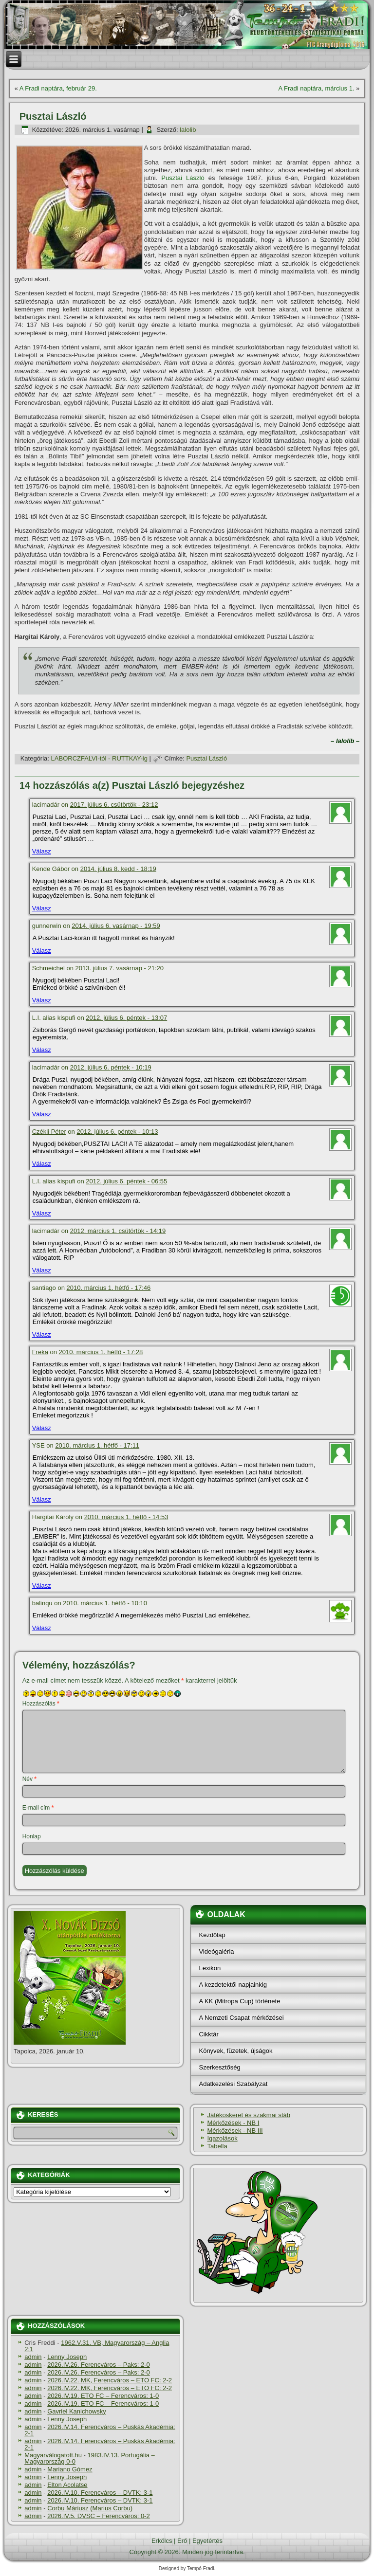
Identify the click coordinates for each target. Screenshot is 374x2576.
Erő (182, 2540)
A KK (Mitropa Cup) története (239, 2001)
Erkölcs (161, 2540)
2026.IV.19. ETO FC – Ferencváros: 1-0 (103, 2395)
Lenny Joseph (67, 2356)
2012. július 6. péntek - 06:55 (126, 1181)
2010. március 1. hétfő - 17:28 (101, 1352)
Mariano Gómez (69, 2469)
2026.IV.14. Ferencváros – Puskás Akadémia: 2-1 (99, 2430)
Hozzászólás (40, 1703)
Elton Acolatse (67, 2484)
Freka (40, 1352)
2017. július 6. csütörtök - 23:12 (114, 804)
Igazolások (222, 2138)
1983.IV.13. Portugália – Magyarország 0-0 (89, 2458)
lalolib (188, 129)
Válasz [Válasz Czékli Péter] (41, 1163)
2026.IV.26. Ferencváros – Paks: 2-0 (98, 2364)
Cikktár (208, 2034)
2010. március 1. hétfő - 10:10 (105, 1603)
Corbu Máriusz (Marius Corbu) (89, 2508)
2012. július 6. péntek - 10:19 (110, 1067)
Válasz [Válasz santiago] (41, 1334)
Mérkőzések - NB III (234, 2130)
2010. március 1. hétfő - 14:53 (126, 1517)
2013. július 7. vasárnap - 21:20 (119, 968)
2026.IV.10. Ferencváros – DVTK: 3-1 (99, 2492)
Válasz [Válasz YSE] (41, 1499)
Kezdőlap (212, 1935)
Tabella (217, 2146)
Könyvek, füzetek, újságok (235, 2050)
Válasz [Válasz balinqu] (41, 1628)
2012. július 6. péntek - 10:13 (117, 1131)
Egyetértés (207, 2540)
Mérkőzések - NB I (233, 2122)
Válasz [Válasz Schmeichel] (41, 1000)
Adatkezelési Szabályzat (233, 2083)
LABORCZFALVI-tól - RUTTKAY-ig (99, 758)
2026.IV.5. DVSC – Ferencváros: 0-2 (98, 2516)
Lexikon (210, 1968)
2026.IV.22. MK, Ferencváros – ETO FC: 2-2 (109, 2380)
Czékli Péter (49, 1131)
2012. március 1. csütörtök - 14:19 (118, 1230)
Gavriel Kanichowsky (76, 2411)
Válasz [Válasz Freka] (41, 1428)
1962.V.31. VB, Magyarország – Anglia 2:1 (96, 2346)
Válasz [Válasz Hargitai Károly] (41, 1585)
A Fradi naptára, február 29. (58, 88)
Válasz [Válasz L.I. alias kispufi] (41, 1049)
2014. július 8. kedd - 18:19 (118, 868)
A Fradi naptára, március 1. (316, 88)
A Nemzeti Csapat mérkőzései (241, 2017)
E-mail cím (38, 1807)
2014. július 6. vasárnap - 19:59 (116, 925)
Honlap (31, 1836)
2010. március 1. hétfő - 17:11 (97, 1445)
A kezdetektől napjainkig (232, 1984)
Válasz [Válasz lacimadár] (41, 851)
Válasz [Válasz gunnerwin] (41, 950)
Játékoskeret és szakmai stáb (248, 2115)
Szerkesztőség (219, 2067)
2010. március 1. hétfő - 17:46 (109, 1287)
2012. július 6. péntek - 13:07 (126, 1017)
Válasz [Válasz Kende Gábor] (41, 908)
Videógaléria (216, 1951)
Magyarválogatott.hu (53, 2455)
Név (29, 1779)
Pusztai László (182, 177)
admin (32, 2356)
